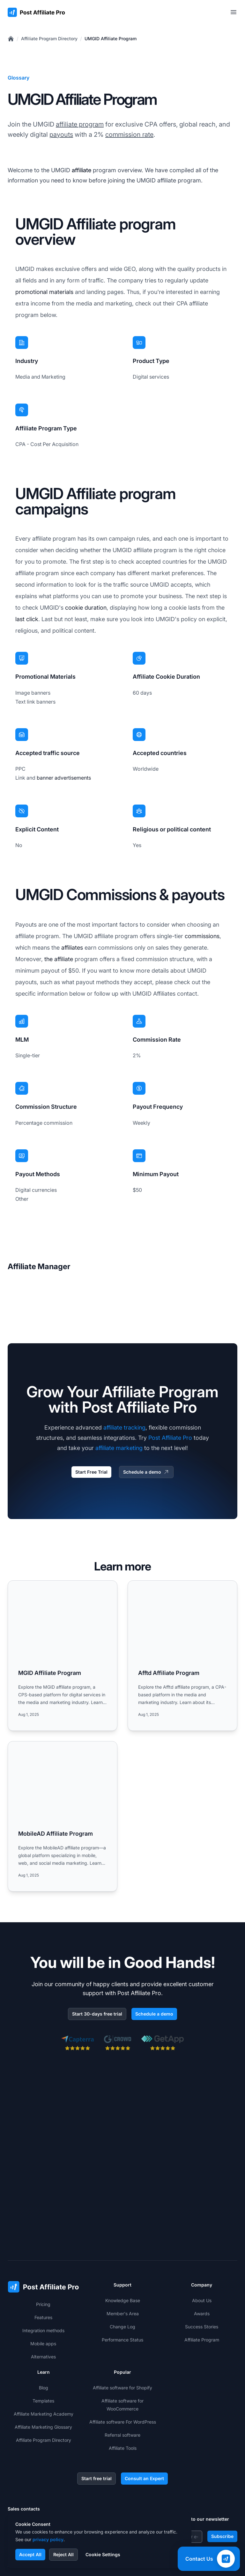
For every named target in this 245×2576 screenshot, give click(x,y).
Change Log (122, 2248)
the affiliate (58, 959)
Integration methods (43, 2252)
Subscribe (222, 2457)
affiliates (72, 947)
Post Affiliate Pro (170, 1437)
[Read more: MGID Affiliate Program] (62, 1656)
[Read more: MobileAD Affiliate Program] (62, 1816)
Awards (202, 2235)
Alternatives (43, 2278)
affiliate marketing (119, 1448)
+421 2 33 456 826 (39, 2445)
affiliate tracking (124, 1427)
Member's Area (123, 2235)
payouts (61, 134)
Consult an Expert (144, 2399)
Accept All (30, 2554)
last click (26, 619)
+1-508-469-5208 (38, 2471)
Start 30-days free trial (97, 2014)
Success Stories (201, 2248)
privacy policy (48, 2539)
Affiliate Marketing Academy (43, 2335)
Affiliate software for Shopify (122, 2309)
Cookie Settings (102, 2554)
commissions (202, 936)
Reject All (63, 2554)
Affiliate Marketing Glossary (43, 2348)
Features (43, 2238)
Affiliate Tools (123, 2369)
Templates (43, 2322)
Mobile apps (43, 2265)
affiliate (81, 170)
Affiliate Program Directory (49, 38)
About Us (202, 2222)
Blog (43, 2309)
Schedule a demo (146, 1472)
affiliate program (80, 124)
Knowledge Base (122, 2222)
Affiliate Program (201, 2261)
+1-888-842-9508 (38, 2458)
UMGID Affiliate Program (111, 38)
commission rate (129, 134)
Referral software (122, 2356)
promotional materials (44, 292)
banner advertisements (64, 778)
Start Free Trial (91, 1472)
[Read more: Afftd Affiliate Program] (182, 1656)
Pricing (43, 2225)
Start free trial (96, 2399)
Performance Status (122, 2261)
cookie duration (86, 607)
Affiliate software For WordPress (122, 2343)
